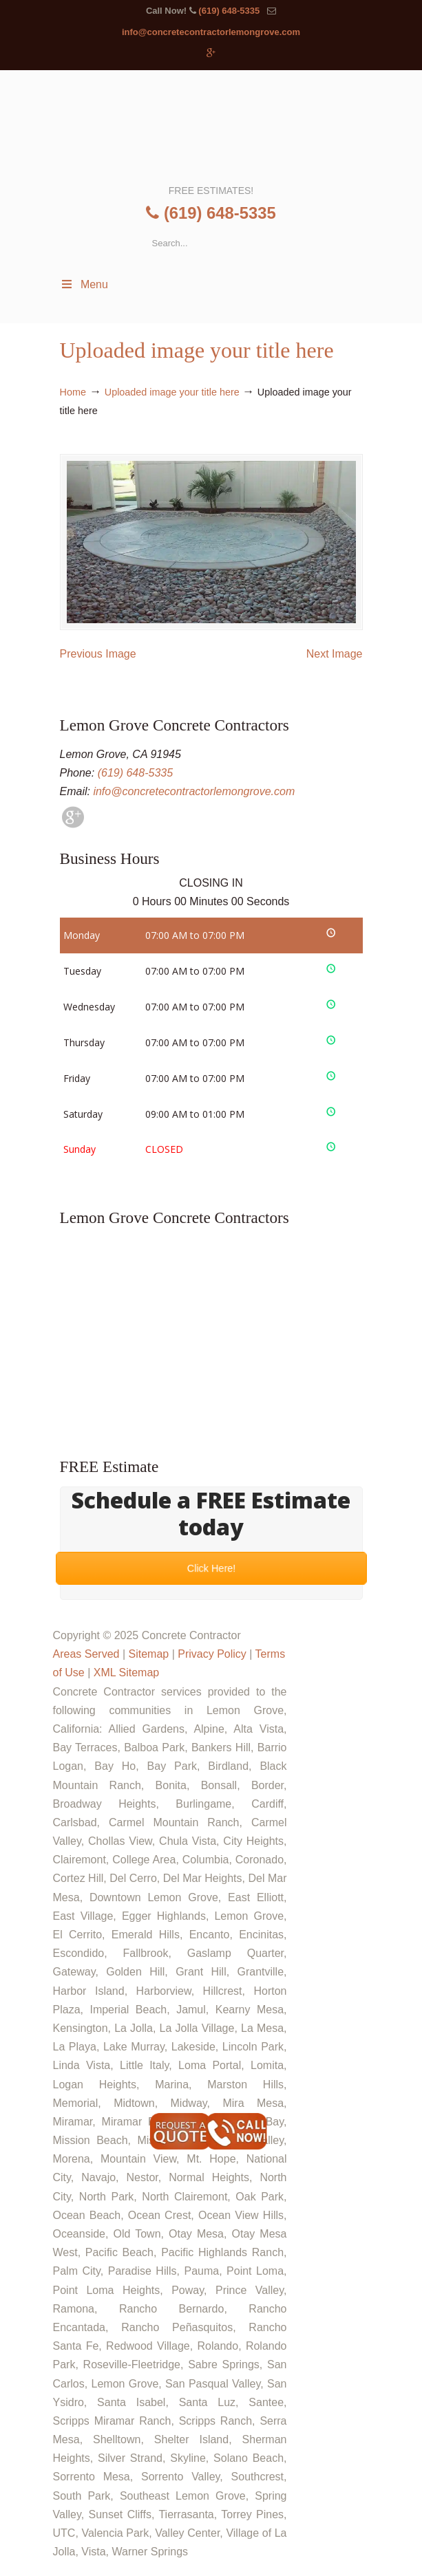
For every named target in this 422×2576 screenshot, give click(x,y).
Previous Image (98, 654)
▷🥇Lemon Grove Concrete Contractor (210, 125)
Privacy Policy (212, 1654)
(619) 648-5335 (229, 11)
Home (73, 392)
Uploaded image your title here (172, 392)
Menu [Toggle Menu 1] (84, 284)
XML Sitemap (126, 1672)
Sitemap (148, 1654)
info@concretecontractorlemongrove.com (211, 32)
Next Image (334, 654)
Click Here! (211, 1568)
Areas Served (86, 1654)
